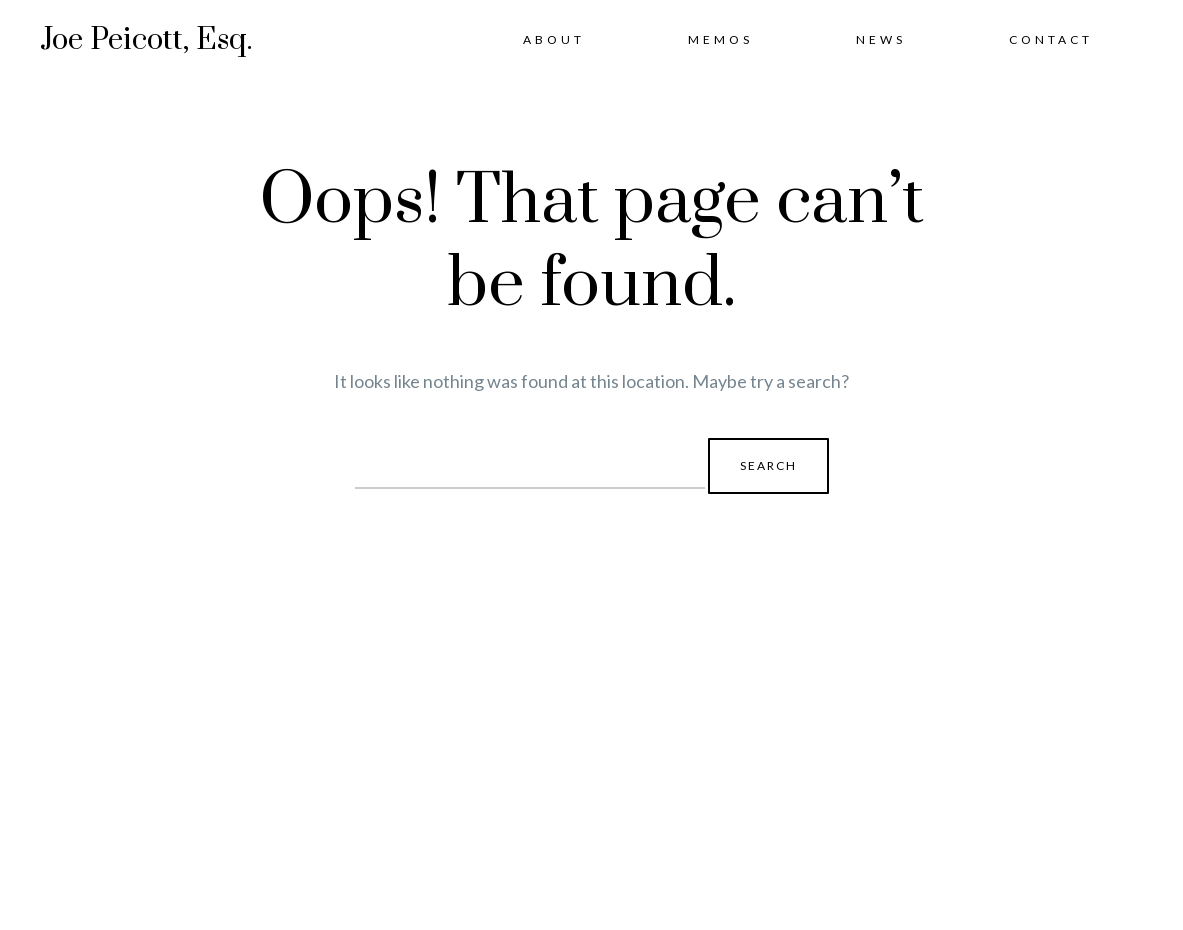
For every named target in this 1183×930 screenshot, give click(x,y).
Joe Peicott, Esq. (146, 40)
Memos (720, 39)
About (554, 39)
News (881, 39)
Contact (1051, 39)
